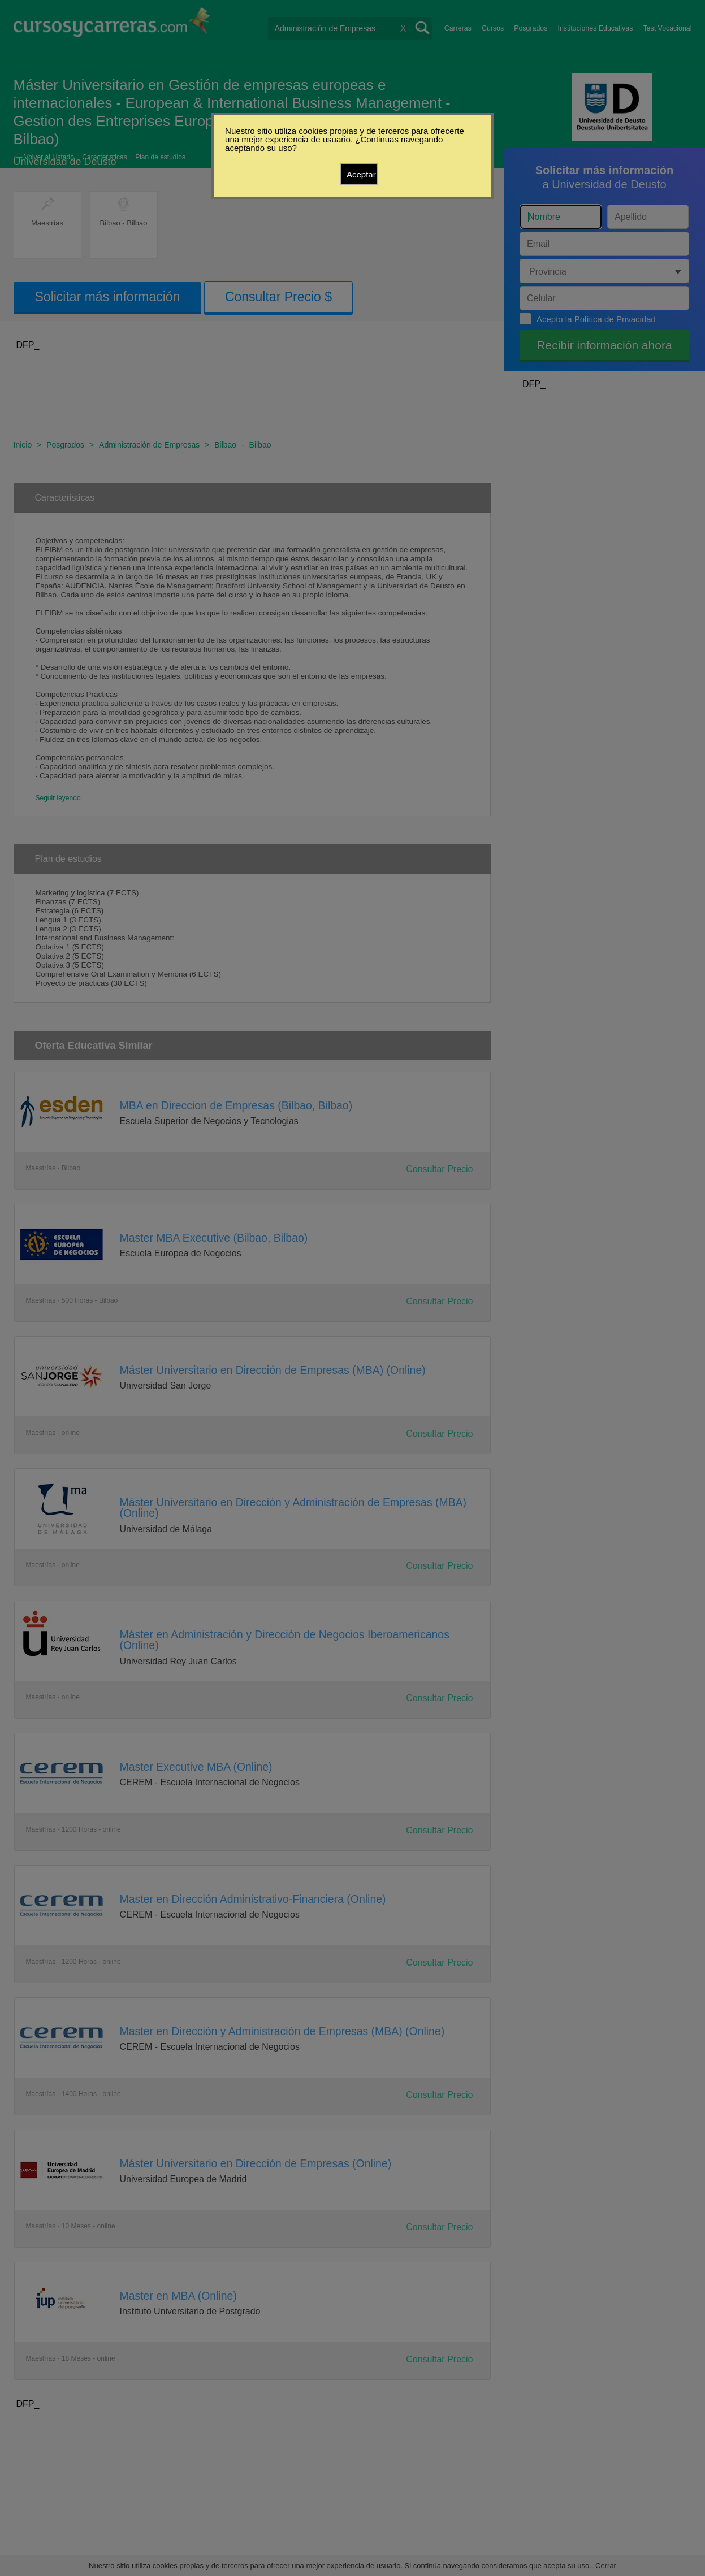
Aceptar (361, 174)
